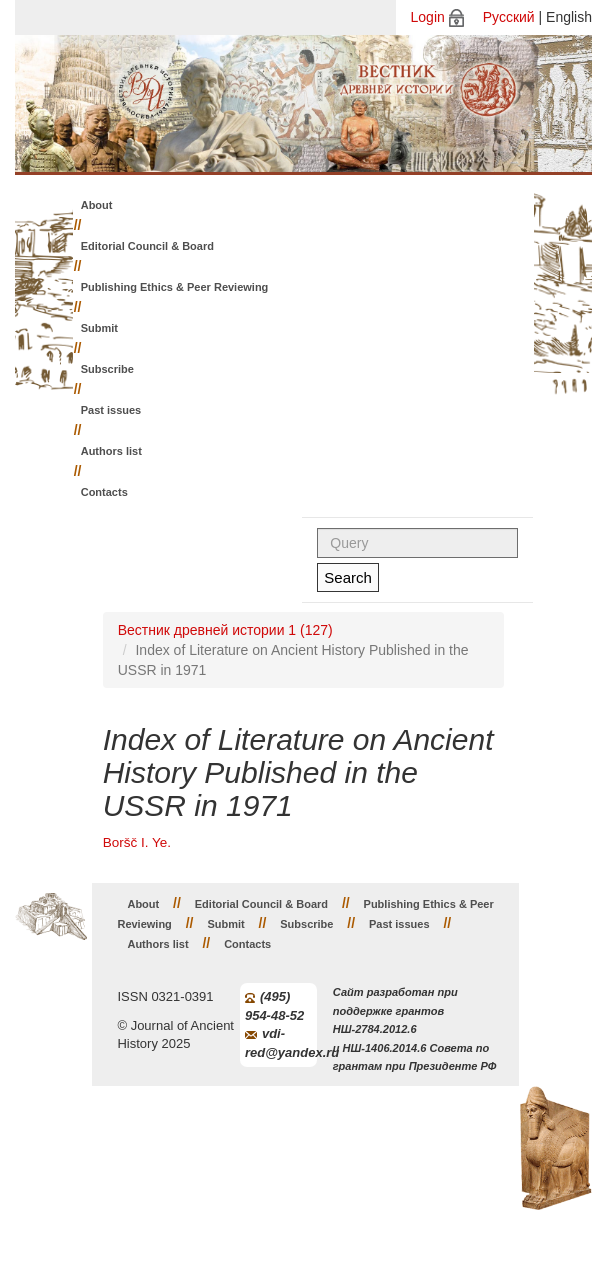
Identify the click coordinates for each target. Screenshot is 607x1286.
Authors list (111, 451)
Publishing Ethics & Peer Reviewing (175, 287)
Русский (509, 17)
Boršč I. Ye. (137, 842)
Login (428, 17)
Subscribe (107, 369)
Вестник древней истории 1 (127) (225, 630)
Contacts (104, 492)
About (97, 205)
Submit (99, 328)
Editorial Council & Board (147, 246)
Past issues (111, 410)
